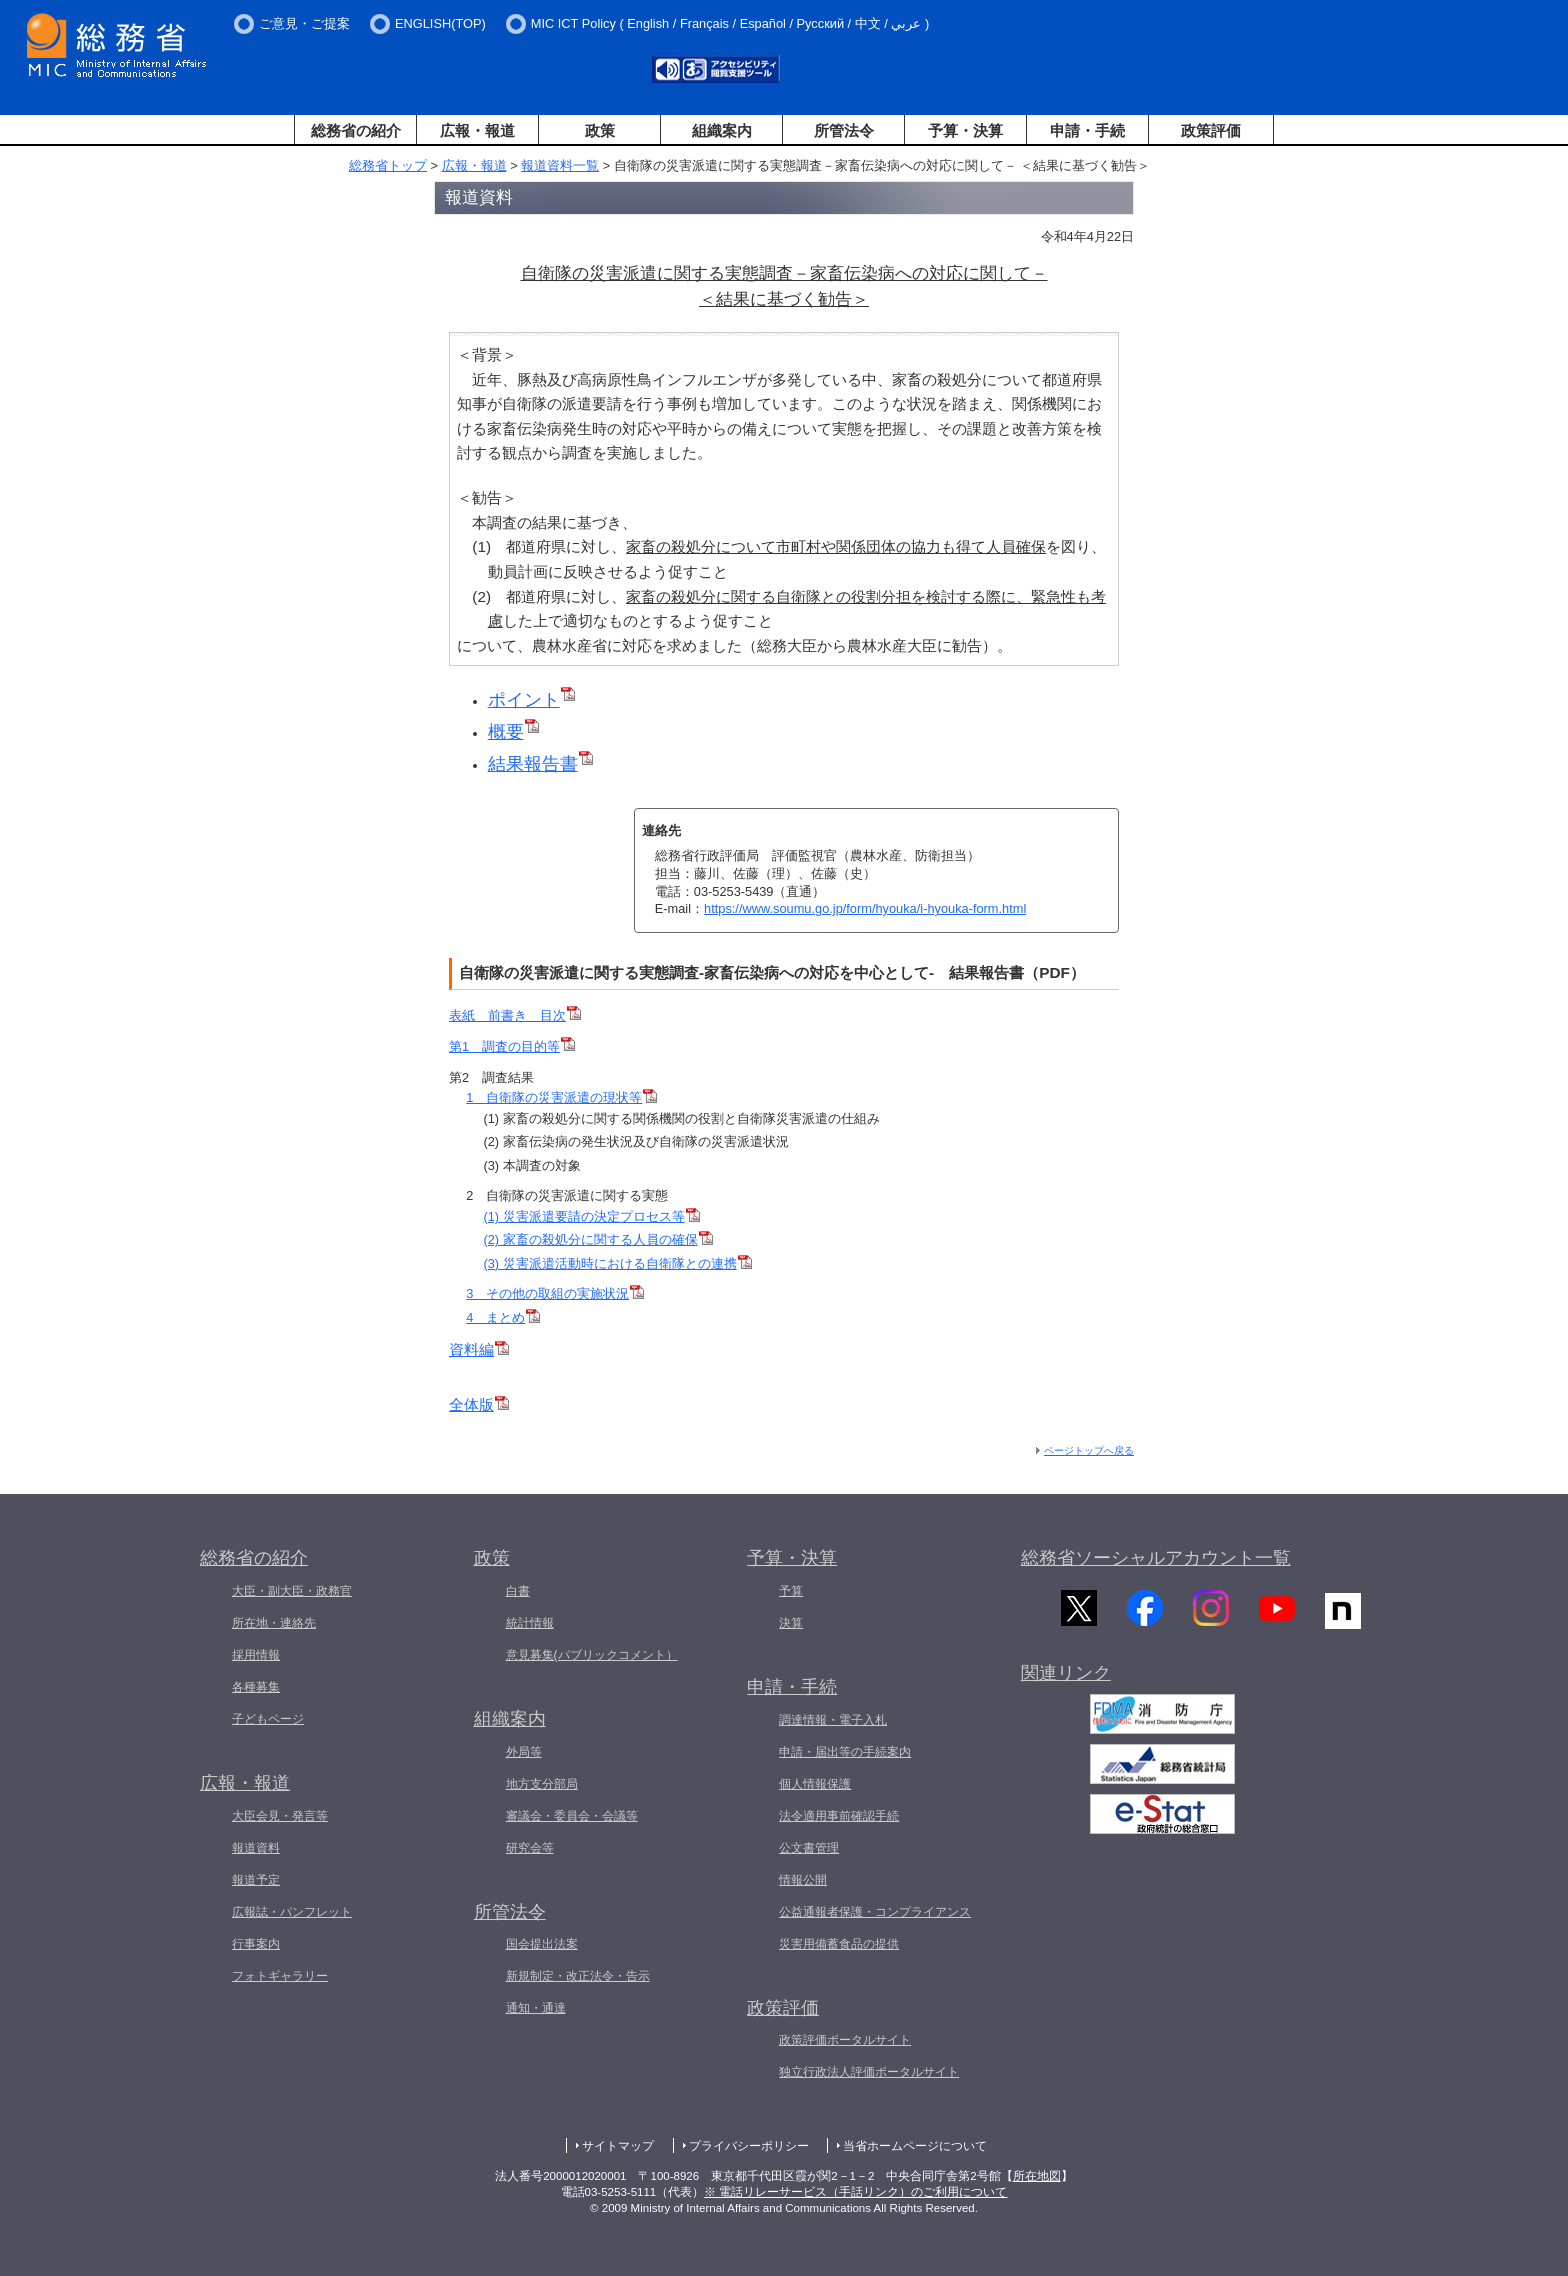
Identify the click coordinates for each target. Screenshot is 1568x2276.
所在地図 (1037, 2176)
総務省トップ (388, 165)
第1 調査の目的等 (512, 1046)
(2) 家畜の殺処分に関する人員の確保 (597, 1239)
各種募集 (256, 1687)
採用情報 (256, 1655)
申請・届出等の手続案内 (845, 1752)
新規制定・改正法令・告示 (578, 1976)
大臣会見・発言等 (280, 1816)
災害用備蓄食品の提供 (839, 1944)
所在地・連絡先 (274, 1623)
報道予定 (256, 1880)
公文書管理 (809, 1848)
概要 (513, 732)
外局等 (524, 1752)
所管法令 (844, 130)
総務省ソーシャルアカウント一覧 (1156, 1558)
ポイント (531, 700)
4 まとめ (503, 1317)
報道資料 (256, 1848)
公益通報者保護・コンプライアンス (875, 1912)
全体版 (479, 1404)
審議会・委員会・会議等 (572, 1816)
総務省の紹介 (356, 130)
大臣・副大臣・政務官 (292, 1591)
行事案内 (256, 1944)
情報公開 (803, 1880)
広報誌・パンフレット (292, 1912)
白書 (518, 1591)
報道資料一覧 (560, 165)
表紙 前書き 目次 (515, 1015)
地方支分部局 (542, 1784)
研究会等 (530, 1848)
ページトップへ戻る (1089, 1450)
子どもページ (268, 1719)
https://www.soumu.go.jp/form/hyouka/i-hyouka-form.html (865, 908)
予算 (791, 1591)
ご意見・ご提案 (304, 23)
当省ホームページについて (915, 2146)
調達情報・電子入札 (833, 1720)
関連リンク (1066, 1685)
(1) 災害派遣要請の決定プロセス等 (591, 1216)
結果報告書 (540, 764)
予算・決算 (965, 130)
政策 (600, 130)
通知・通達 (536, 2008)
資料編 (479, 1349)
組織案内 (722, 130)
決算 (791, 1623)
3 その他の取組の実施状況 (555, 1293)
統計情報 (530, 1623)
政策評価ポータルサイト (845, 2040)
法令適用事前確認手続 (839, 1816)
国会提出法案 (542, 1944)
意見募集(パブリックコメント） (592, 1655)
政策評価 (1211, 130)
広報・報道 (477, 130)
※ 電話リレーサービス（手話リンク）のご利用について (855, 2192)
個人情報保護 (815, 1784)
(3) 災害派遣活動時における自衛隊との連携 (617, 1263)
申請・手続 (1087, 130)
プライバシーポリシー (749, 2146)
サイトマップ (618, 2146)
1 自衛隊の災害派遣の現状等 (561, 1097)
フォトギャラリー (280, 1976)
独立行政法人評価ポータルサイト (869, 2072)
